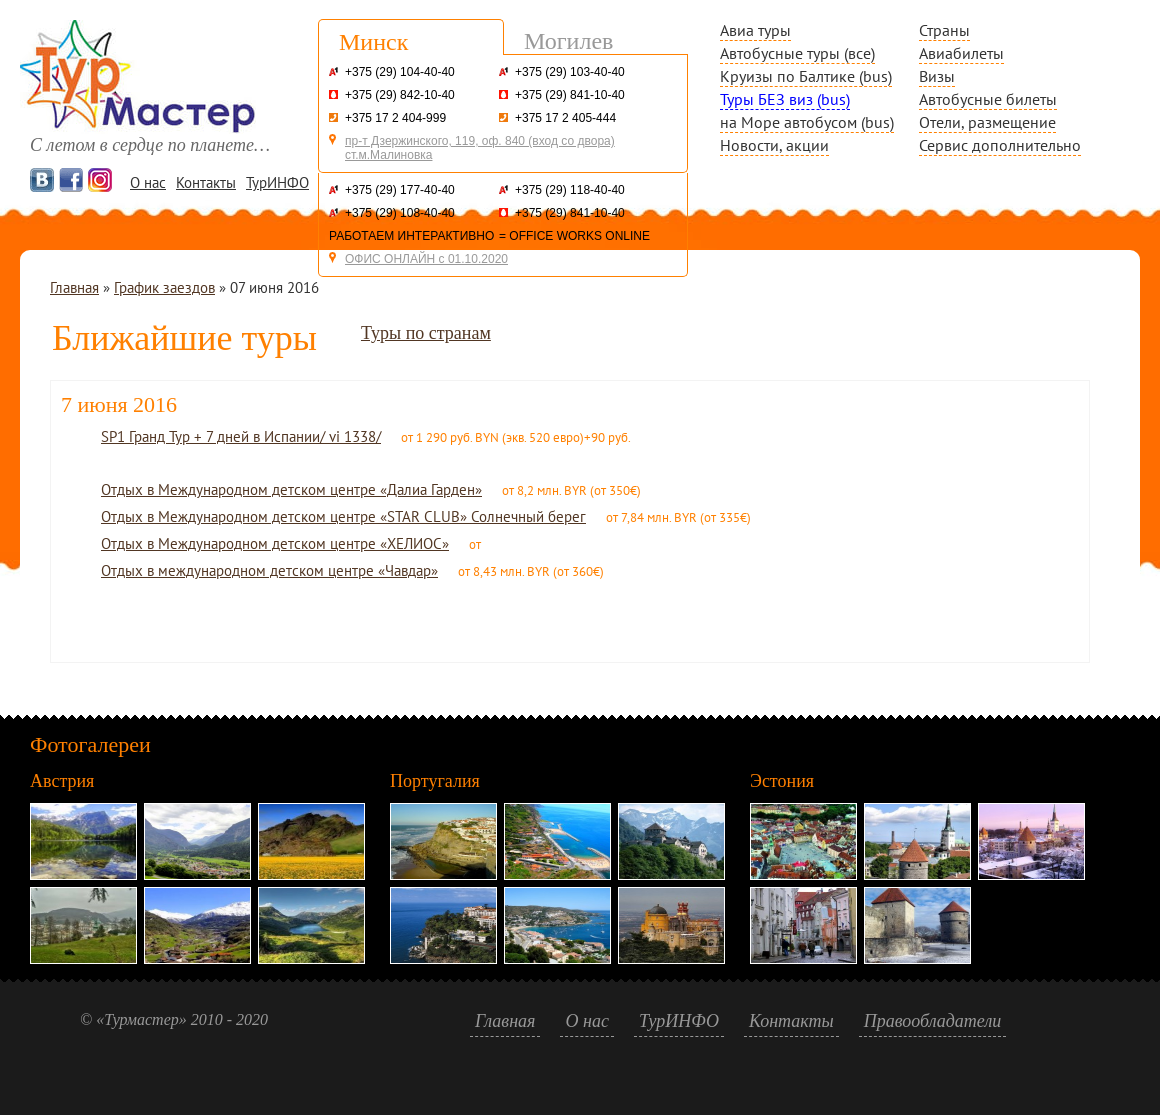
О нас (148, 182)
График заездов (164, 287)
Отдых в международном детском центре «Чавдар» (269, 570)
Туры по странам (426, 333)
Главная (74, 287)
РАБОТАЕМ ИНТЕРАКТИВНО (411, 236)
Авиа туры (755, 30)
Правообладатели (933, 1021)
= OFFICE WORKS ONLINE (574, 236)
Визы (937, 76)
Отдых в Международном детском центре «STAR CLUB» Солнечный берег (343, 516)
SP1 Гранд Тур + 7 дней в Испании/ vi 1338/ (241, 436)
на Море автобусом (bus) (807, 122)
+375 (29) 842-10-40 (400, 95)
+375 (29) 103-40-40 (570, 72)
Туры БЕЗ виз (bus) (785, 99)
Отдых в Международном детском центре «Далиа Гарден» (291, 489)
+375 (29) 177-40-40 (400, 190)
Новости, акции (774, 145)
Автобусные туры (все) (797, 53)
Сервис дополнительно (1000, 145)
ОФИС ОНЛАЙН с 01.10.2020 (426, 259)
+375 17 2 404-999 (395, 118)
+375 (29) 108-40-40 (400, 213)
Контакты (206, 182)
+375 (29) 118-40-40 (570, 190)
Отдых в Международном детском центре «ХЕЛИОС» (275, 543)
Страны (944, 30)
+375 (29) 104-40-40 (400, 72)
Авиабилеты (961, 53)
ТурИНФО (277, 182)
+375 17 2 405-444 (565, 118)
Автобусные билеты (988, 99)
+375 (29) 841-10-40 (570, 95)
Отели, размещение (987, 122)
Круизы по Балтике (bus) (806, 76)
